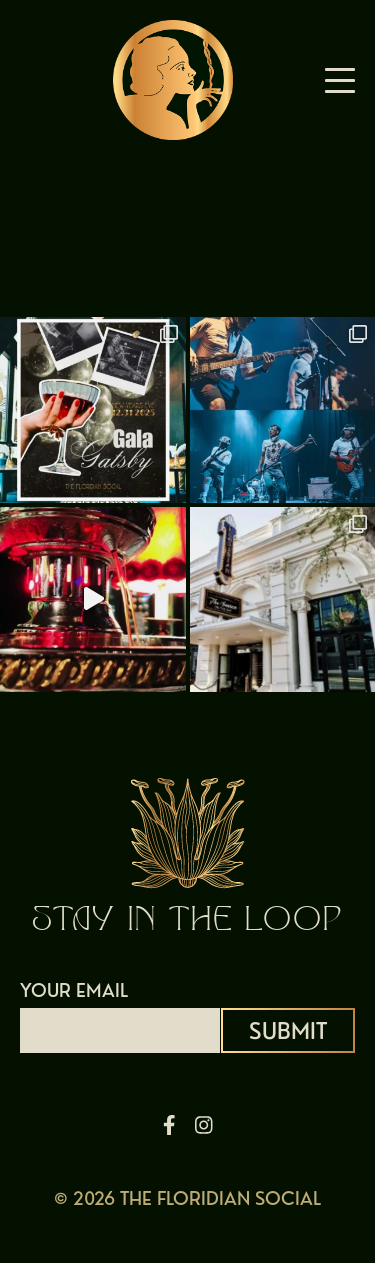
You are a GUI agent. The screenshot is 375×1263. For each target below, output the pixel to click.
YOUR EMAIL (120, 1010)
